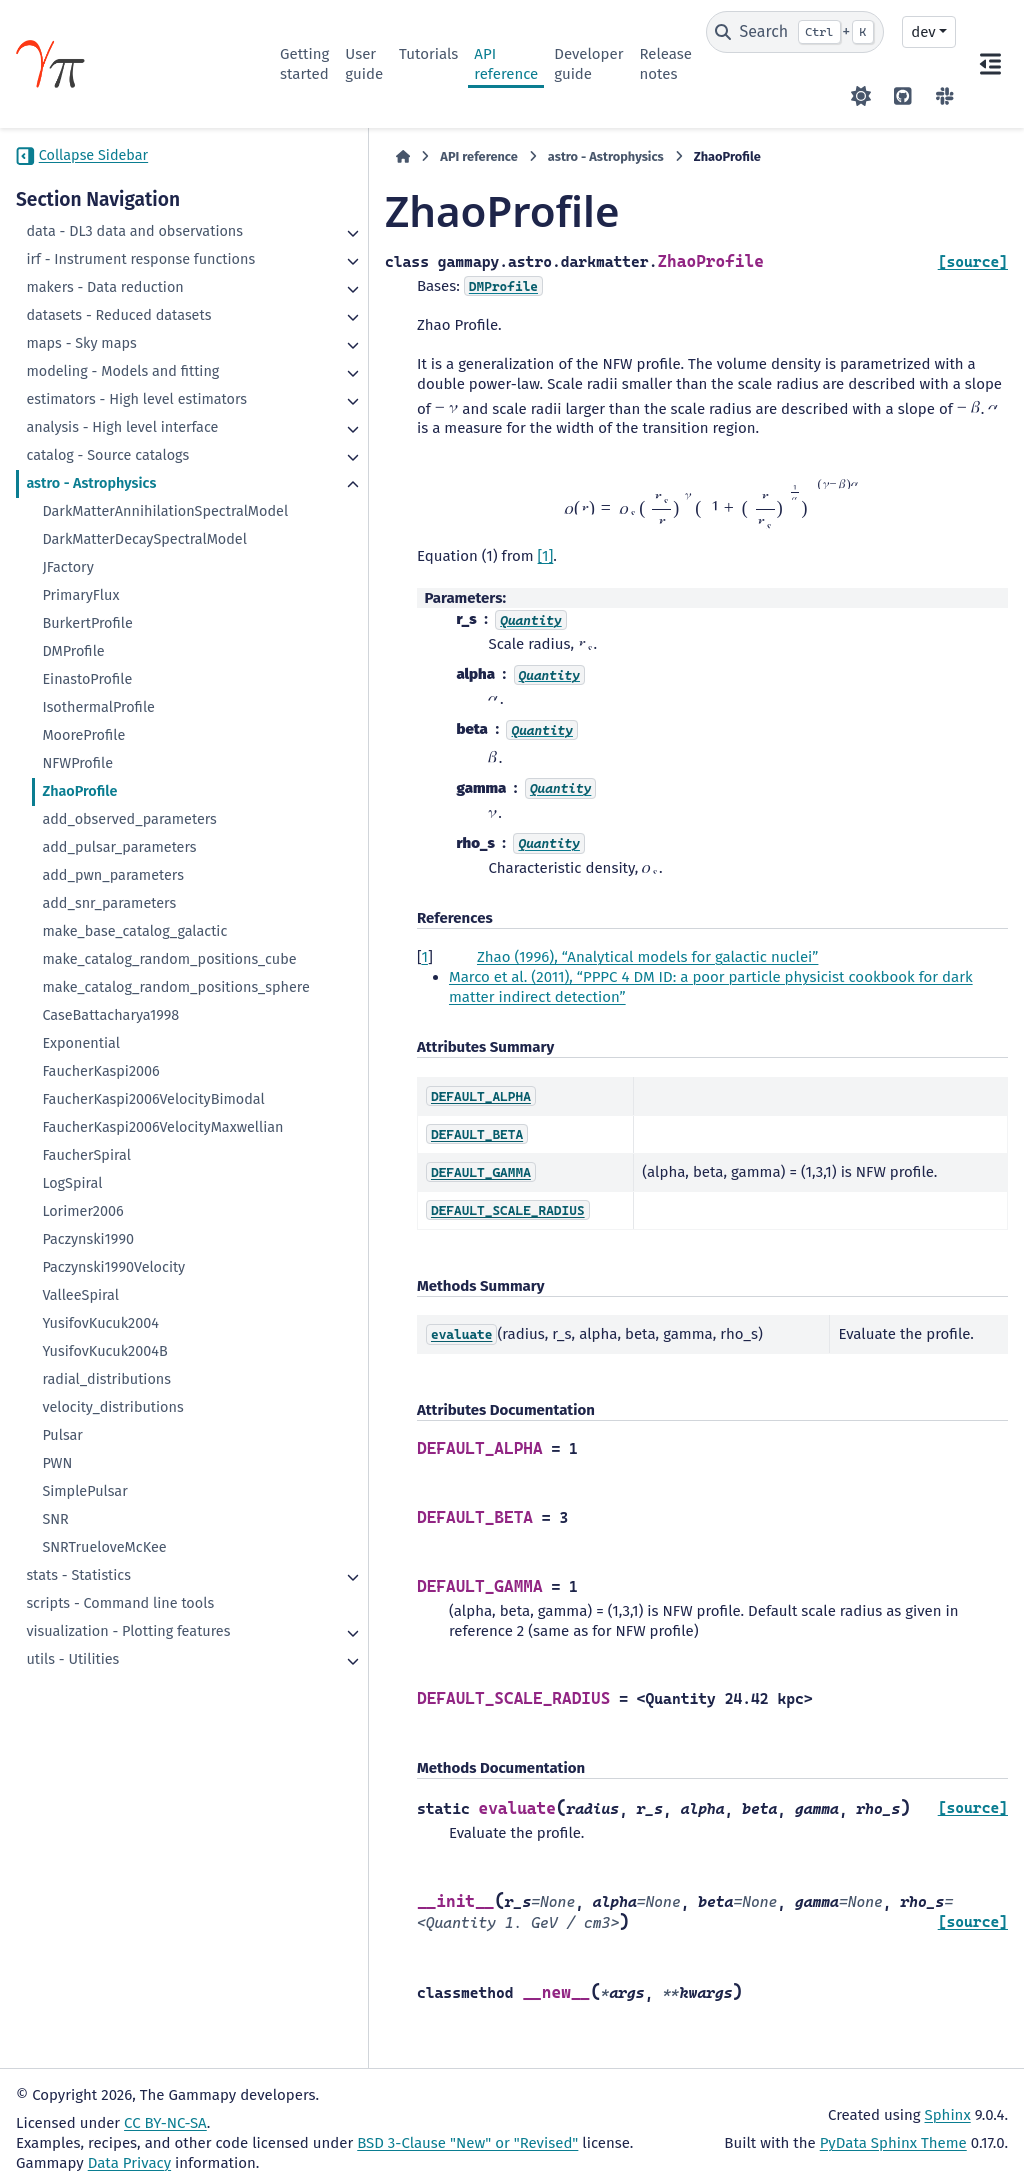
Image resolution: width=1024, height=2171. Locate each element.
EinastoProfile (87, 819)
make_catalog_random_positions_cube (138, 1109)
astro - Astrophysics (91, 583)
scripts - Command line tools (120, 1823)
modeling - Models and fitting (101, 421)
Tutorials (428, 54)
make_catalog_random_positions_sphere (138, 1157)
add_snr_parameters (109, 1043)
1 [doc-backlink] (311, 940)
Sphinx (948, 2097)
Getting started (304, 64)
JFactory (67, 707)
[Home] (290, 157)
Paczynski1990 (88, 1459)
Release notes (665, 64)
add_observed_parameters (129, 959)
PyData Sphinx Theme (893, 2125)
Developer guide (588, 64)
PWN (57, 1683)
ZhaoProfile (79, 931)
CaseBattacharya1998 (110, 1195)
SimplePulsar (84, 1711)
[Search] (795, 32)
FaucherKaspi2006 (100, 1251)
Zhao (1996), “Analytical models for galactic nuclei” (534, 940)
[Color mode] (861, 96)
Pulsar (62, 1655)
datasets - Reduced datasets (118, 355)
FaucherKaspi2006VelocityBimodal (138, 1289)
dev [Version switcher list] (923, 32)
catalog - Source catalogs (107, 555)
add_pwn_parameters (112, 1015)
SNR (55, 1739)
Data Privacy (129, 2145)
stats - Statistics (78, 1795)
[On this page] (990, 64)
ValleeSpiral (80, 1515)
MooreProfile (83, 875)
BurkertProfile (87, 763)
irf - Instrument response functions (108, 289)
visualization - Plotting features (99, 1861)
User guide (364, 64)
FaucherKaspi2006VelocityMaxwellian (139, 1337)
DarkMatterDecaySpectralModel (138, 669)
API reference (506, 64)
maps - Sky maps (81, 383)
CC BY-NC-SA (165, 2105)
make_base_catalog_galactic (134, 1071)
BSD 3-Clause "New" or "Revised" (467, 2125)
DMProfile (73, 791)
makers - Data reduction (104, 327)
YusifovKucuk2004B (104, 1571)
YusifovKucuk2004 (100, 1543)
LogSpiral (72, 1403)
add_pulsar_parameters (119, 987)
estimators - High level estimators (99, 469)
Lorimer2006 (82, 1431)
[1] (433, 539)
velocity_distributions (112, 1627)
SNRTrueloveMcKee (104, 1767)
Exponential (81, 1223)
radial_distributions (106, 1599)
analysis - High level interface (91, 517)
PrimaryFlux (80, 735)
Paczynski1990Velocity (113, 1487)
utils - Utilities (72, 1899)
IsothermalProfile (98, 847)
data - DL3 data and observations (90, 241)
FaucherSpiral (86, 1375)
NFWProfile (77, 903)
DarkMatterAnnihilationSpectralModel (139, 621)
